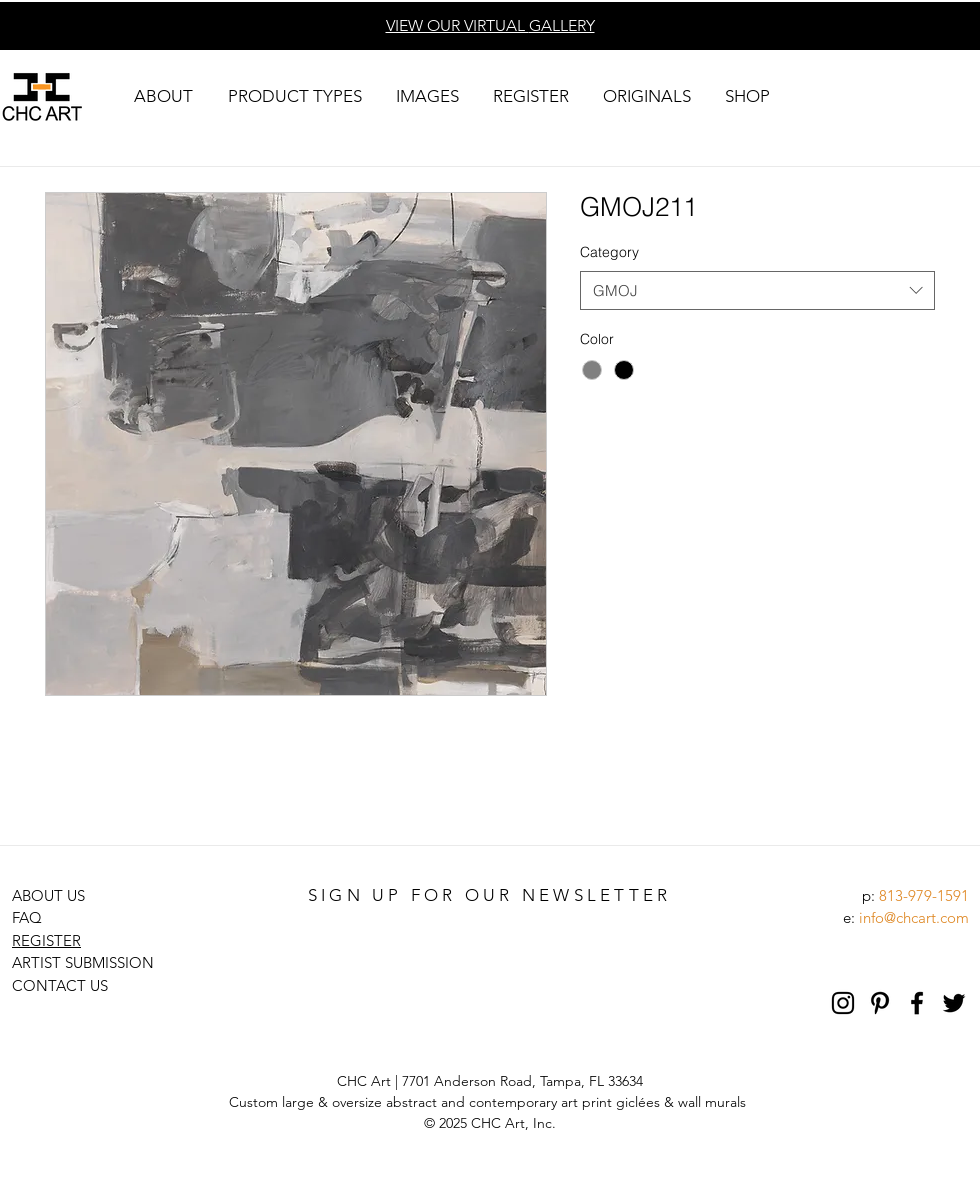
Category (609, 252)
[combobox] (757, 290)
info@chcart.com (914, 917)
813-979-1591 (924, 895)
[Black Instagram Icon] (843, 1003)
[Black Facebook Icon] (917, 1003)
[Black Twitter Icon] (954, 1003)
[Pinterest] (880, 1003)
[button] (163, 96)
